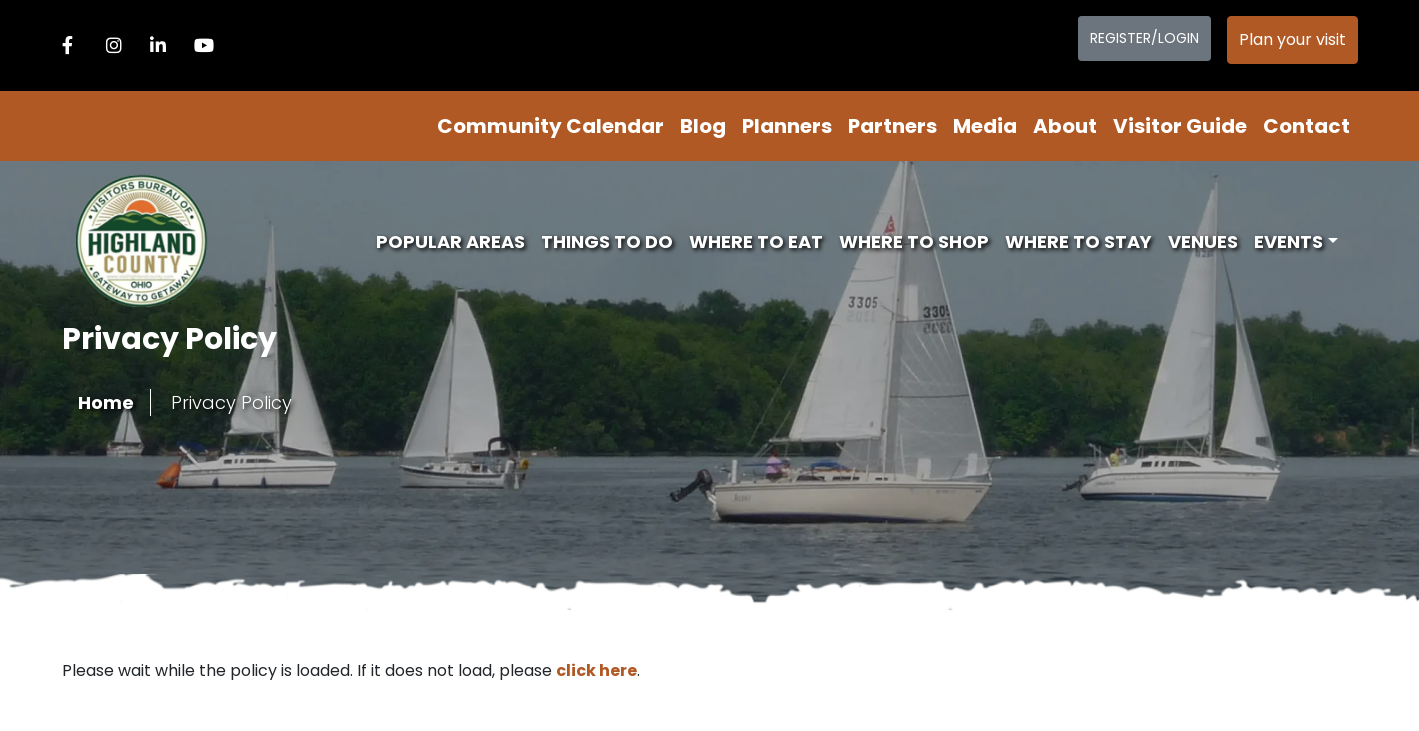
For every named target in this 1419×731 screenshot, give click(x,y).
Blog (703, 126)
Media (985, 126)
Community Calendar (550, 126)
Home (106, 402)
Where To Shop (914, 241)
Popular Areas (450, 241)
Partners (892, 126)
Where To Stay (1078, 241)
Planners (787, 126)
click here (596, 670)
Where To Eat (756, 241)
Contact (1306, 126)
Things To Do (607, 241)
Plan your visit (1292, 39)
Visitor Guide (1180, 126)
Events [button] (1288, 241)
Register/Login (1144, 38)
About (1065, 126)
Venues (1203, 241)
